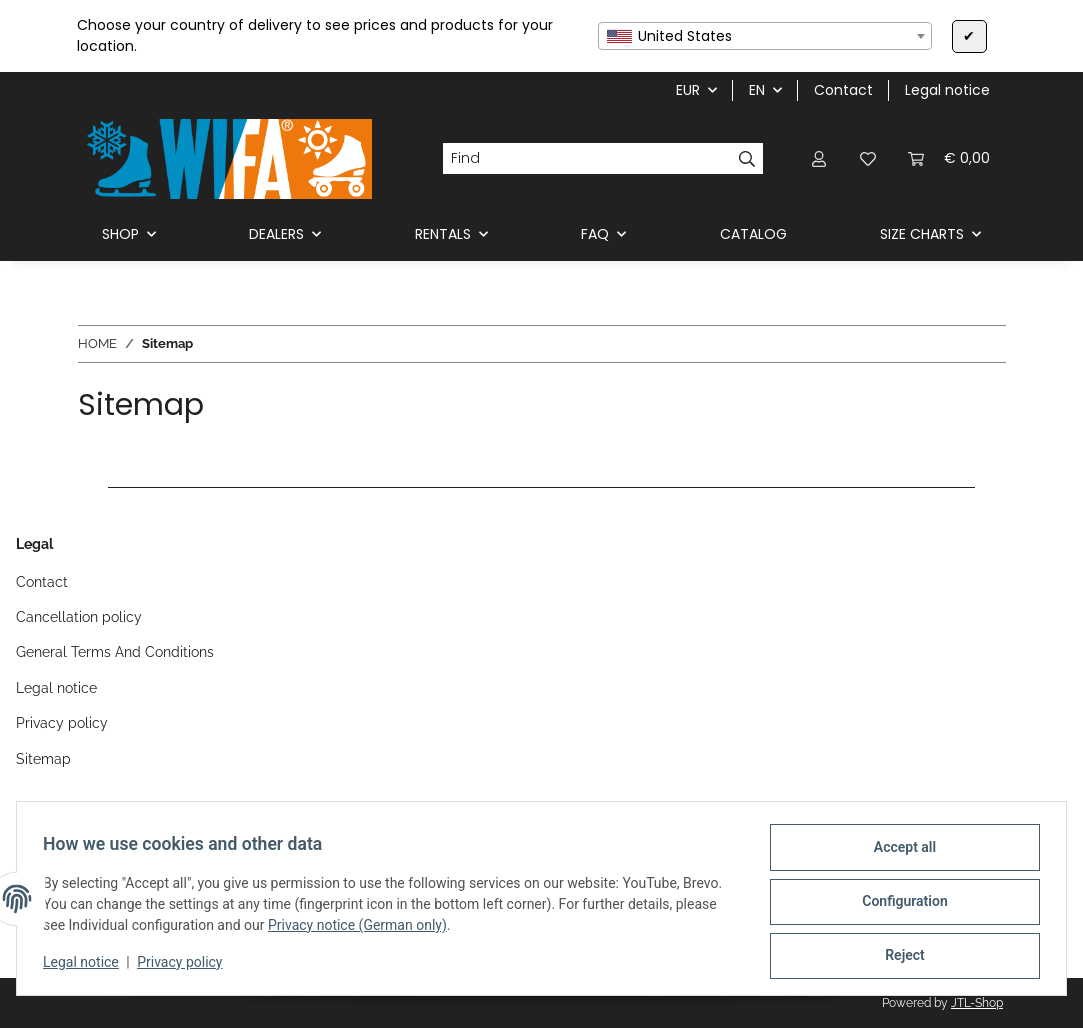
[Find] (586, 159)
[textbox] (765, 36)
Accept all (899, 853)
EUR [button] (688, 90)
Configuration (898, 905)
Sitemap (43, 759)
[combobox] (765, 36)
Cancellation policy (79, 617)
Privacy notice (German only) (363, 929)
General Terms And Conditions (115, 652)
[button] (820, 158)
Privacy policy (185, 966)
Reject (899, 957)
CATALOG (753, 234)
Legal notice (87, 966)
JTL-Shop (977, 1003)
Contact (843, 90)
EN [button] (757, 90)
